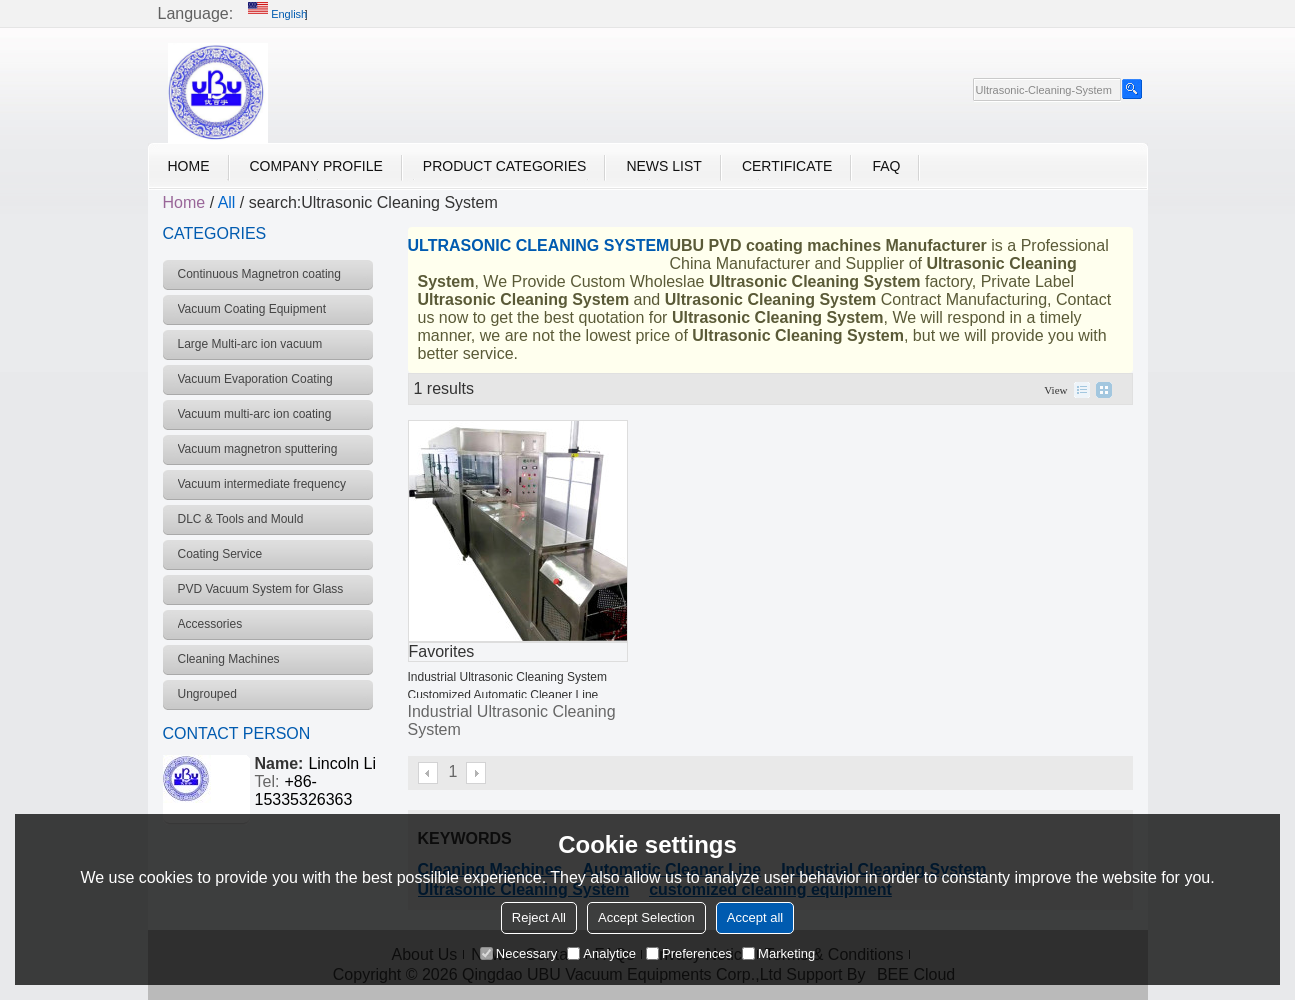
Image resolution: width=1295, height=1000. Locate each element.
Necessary (518, 953)
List (1082, 390)
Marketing (778, 953)
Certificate (787, 166)
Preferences (689, 953)
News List (663, 166)
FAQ (886, 166)
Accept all (755, 917)
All (227, 202)
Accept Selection (646, 917)
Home (189, 166)
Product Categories (505, 166)
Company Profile (316, 166)
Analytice (601, 953)
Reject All (539, 917)
